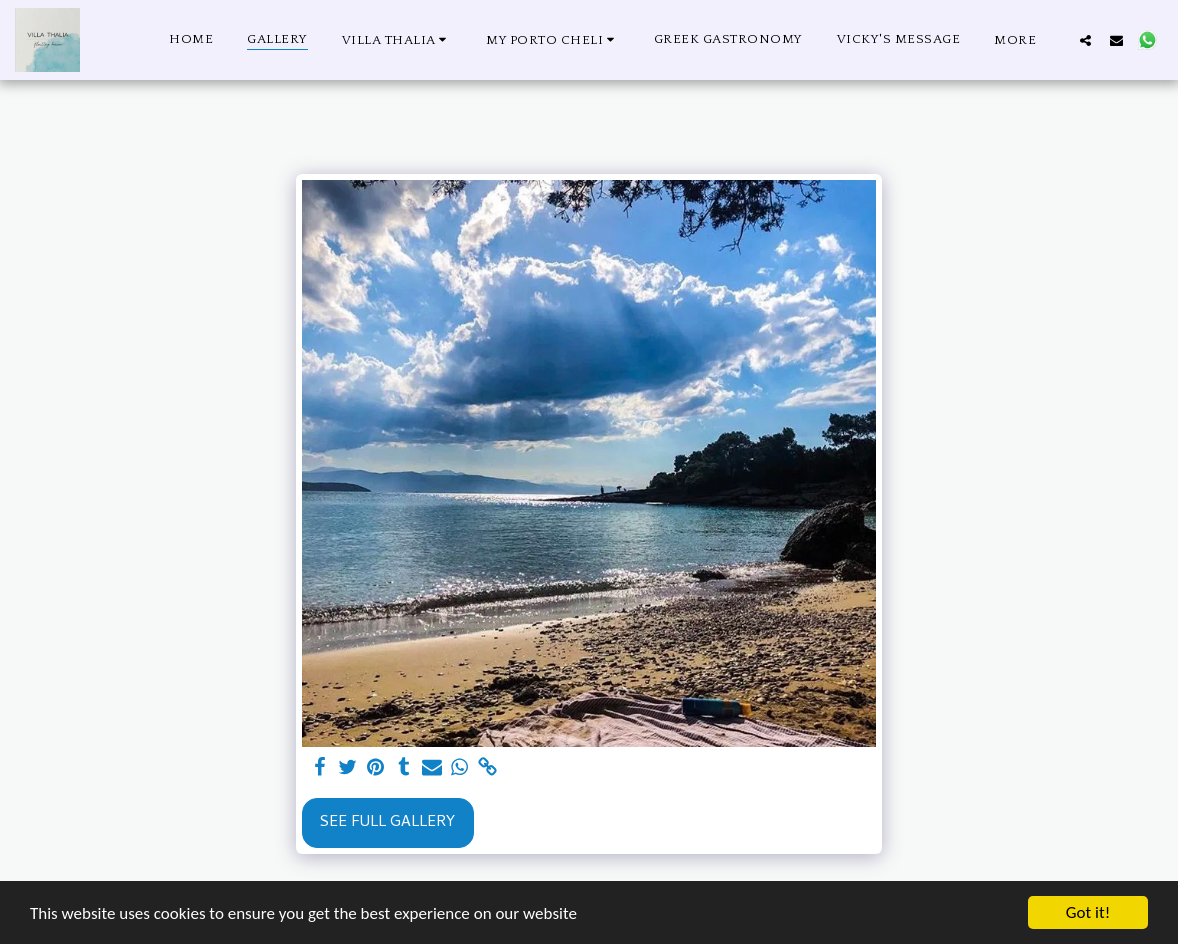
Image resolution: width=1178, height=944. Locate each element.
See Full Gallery (387, 823)
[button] (397, 39)
